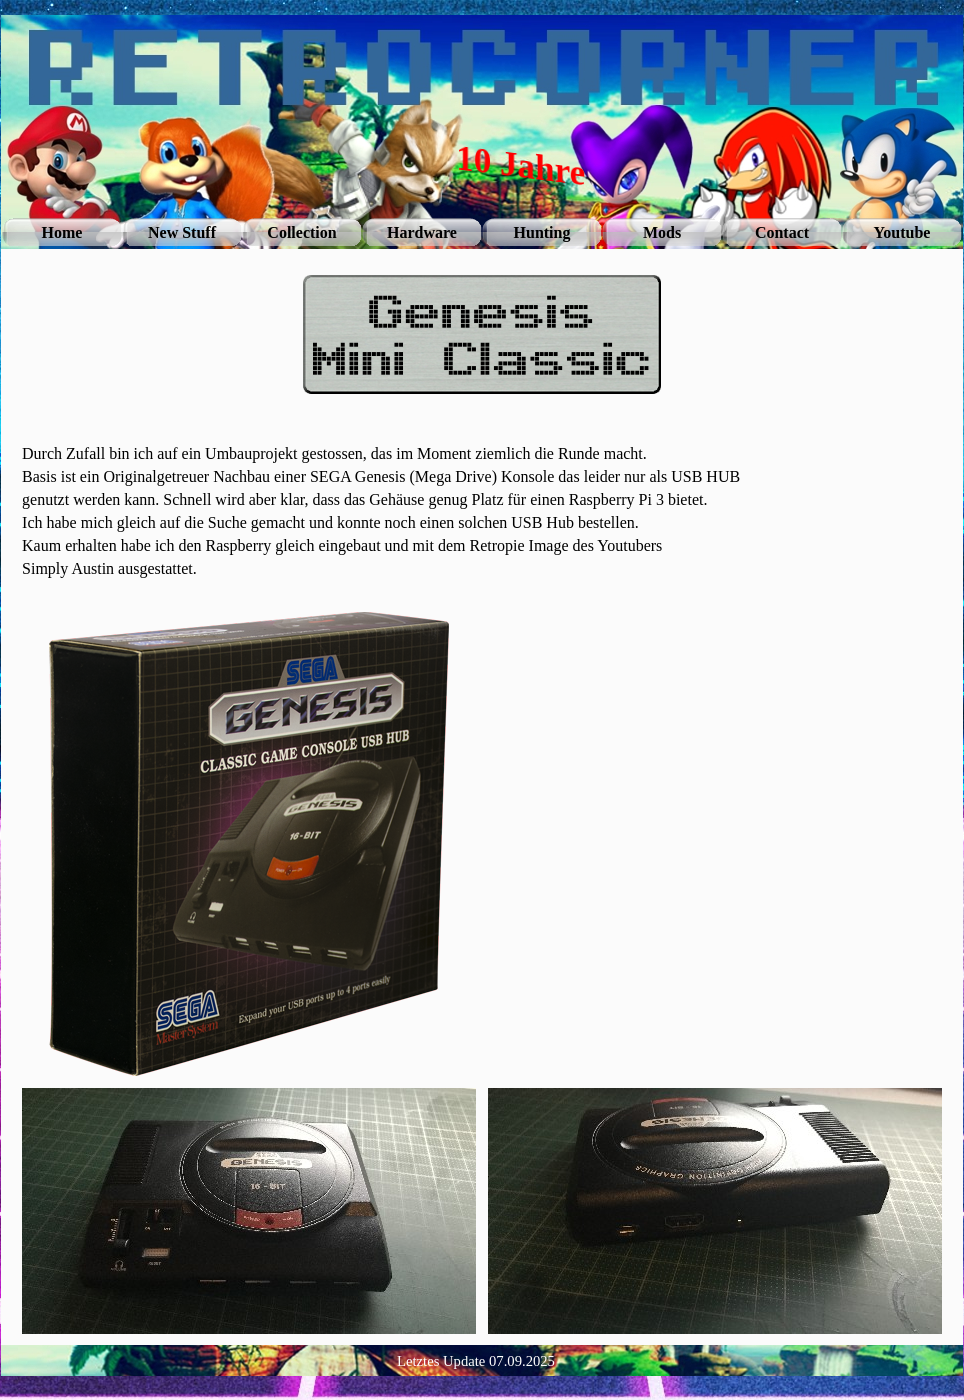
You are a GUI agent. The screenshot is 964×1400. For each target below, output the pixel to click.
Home (62, 232)
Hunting (542, 232)
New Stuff (182, 232)
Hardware (422, 232)
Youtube (902, 232)
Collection (301, 232)
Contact (782, 232)
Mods (662, 232)
